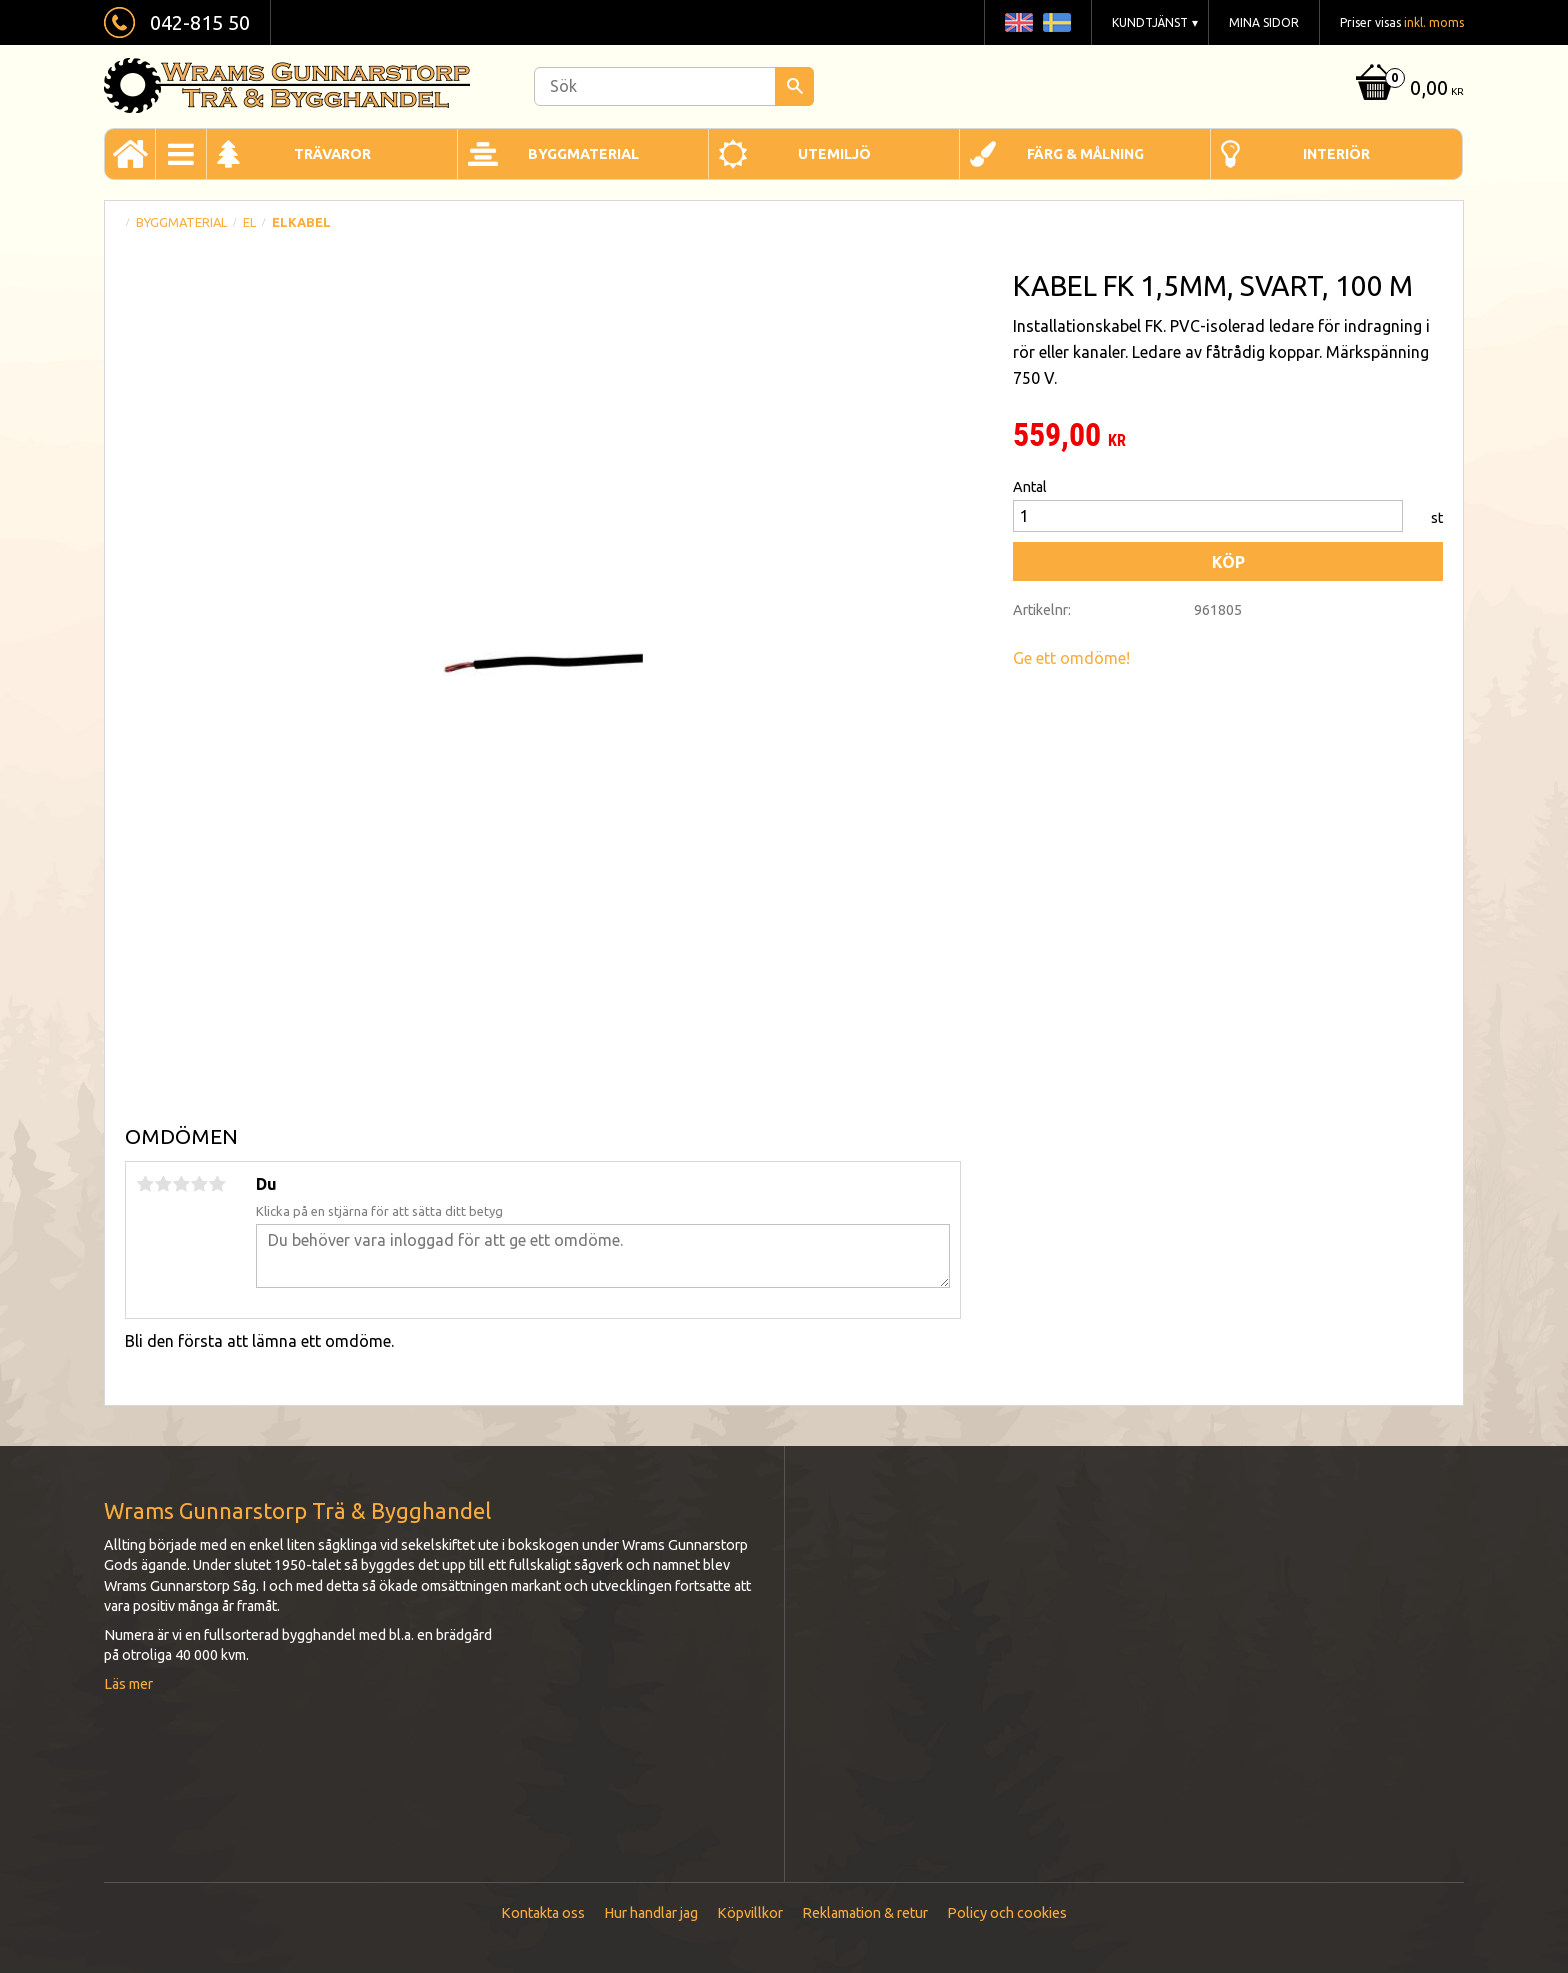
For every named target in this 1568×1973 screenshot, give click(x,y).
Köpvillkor (750, 1913)
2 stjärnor (163, 1184)
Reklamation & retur (865, 1913)
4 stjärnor (199, 1184)
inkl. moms (1434, 22)
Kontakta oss (543, 1913)
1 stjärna (145, 1184)
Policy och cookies (1007, 1913)
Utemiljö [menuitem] (834, 154)
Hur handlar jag (651, 1913)
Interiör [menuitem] (1336, 154)
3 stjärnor (181, 1184)
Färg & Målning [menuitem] (1085, 154)
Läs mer (128, 1684)
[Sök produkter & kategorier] (674, 86)
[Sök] (794, 86)
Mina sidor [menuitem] (1264, 22)
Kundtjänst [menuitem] (1150, 22)
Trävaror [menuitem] (332, 154)
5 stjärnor (217, 1184)
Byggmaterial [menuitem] (583, 154)
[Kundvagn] (1407, 89)
